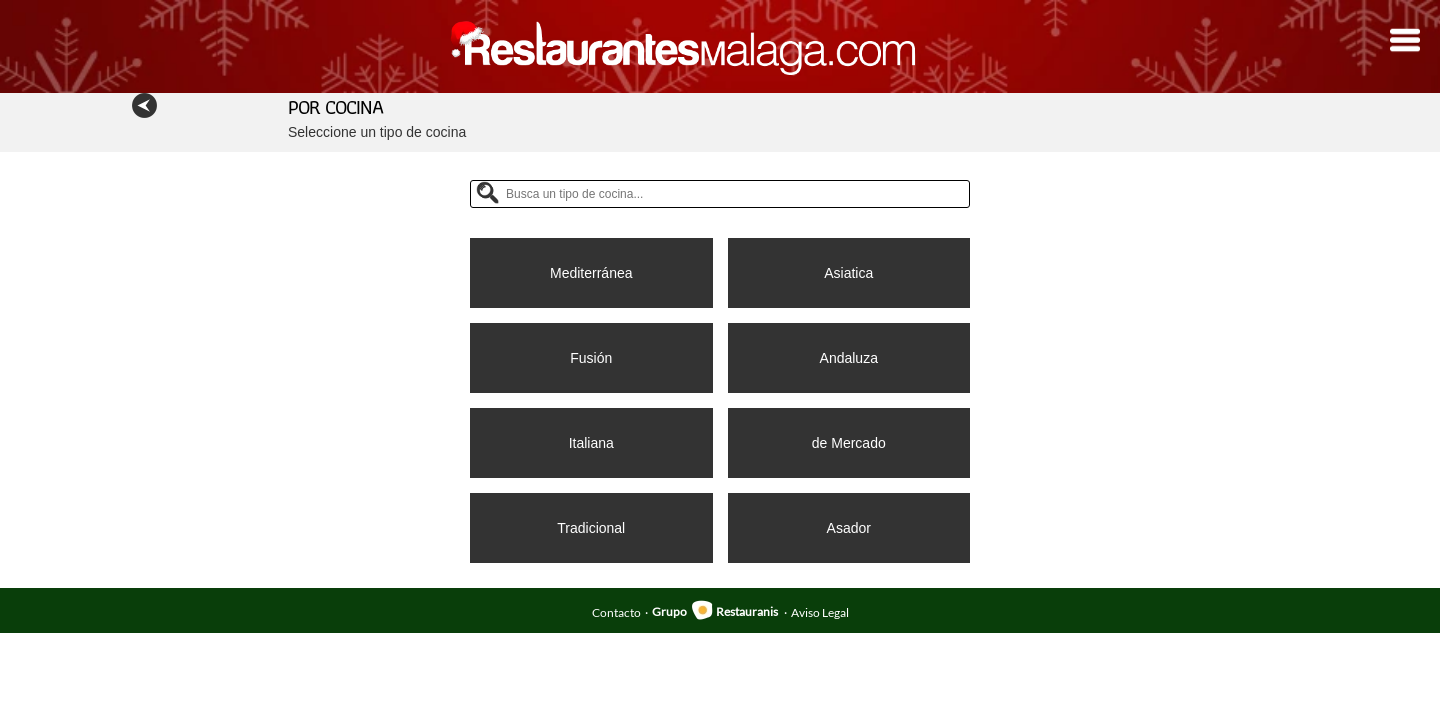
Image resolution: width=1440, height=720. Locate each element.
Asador (849, 528)
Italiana (591, 443)
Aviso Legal (820, 611)
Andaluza (849, 358)
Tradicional (591, 528)
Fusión (591, 358)
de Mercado (849, 443)
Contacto (616, 611)
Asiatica (848, 273)
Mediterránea (591, 273)
